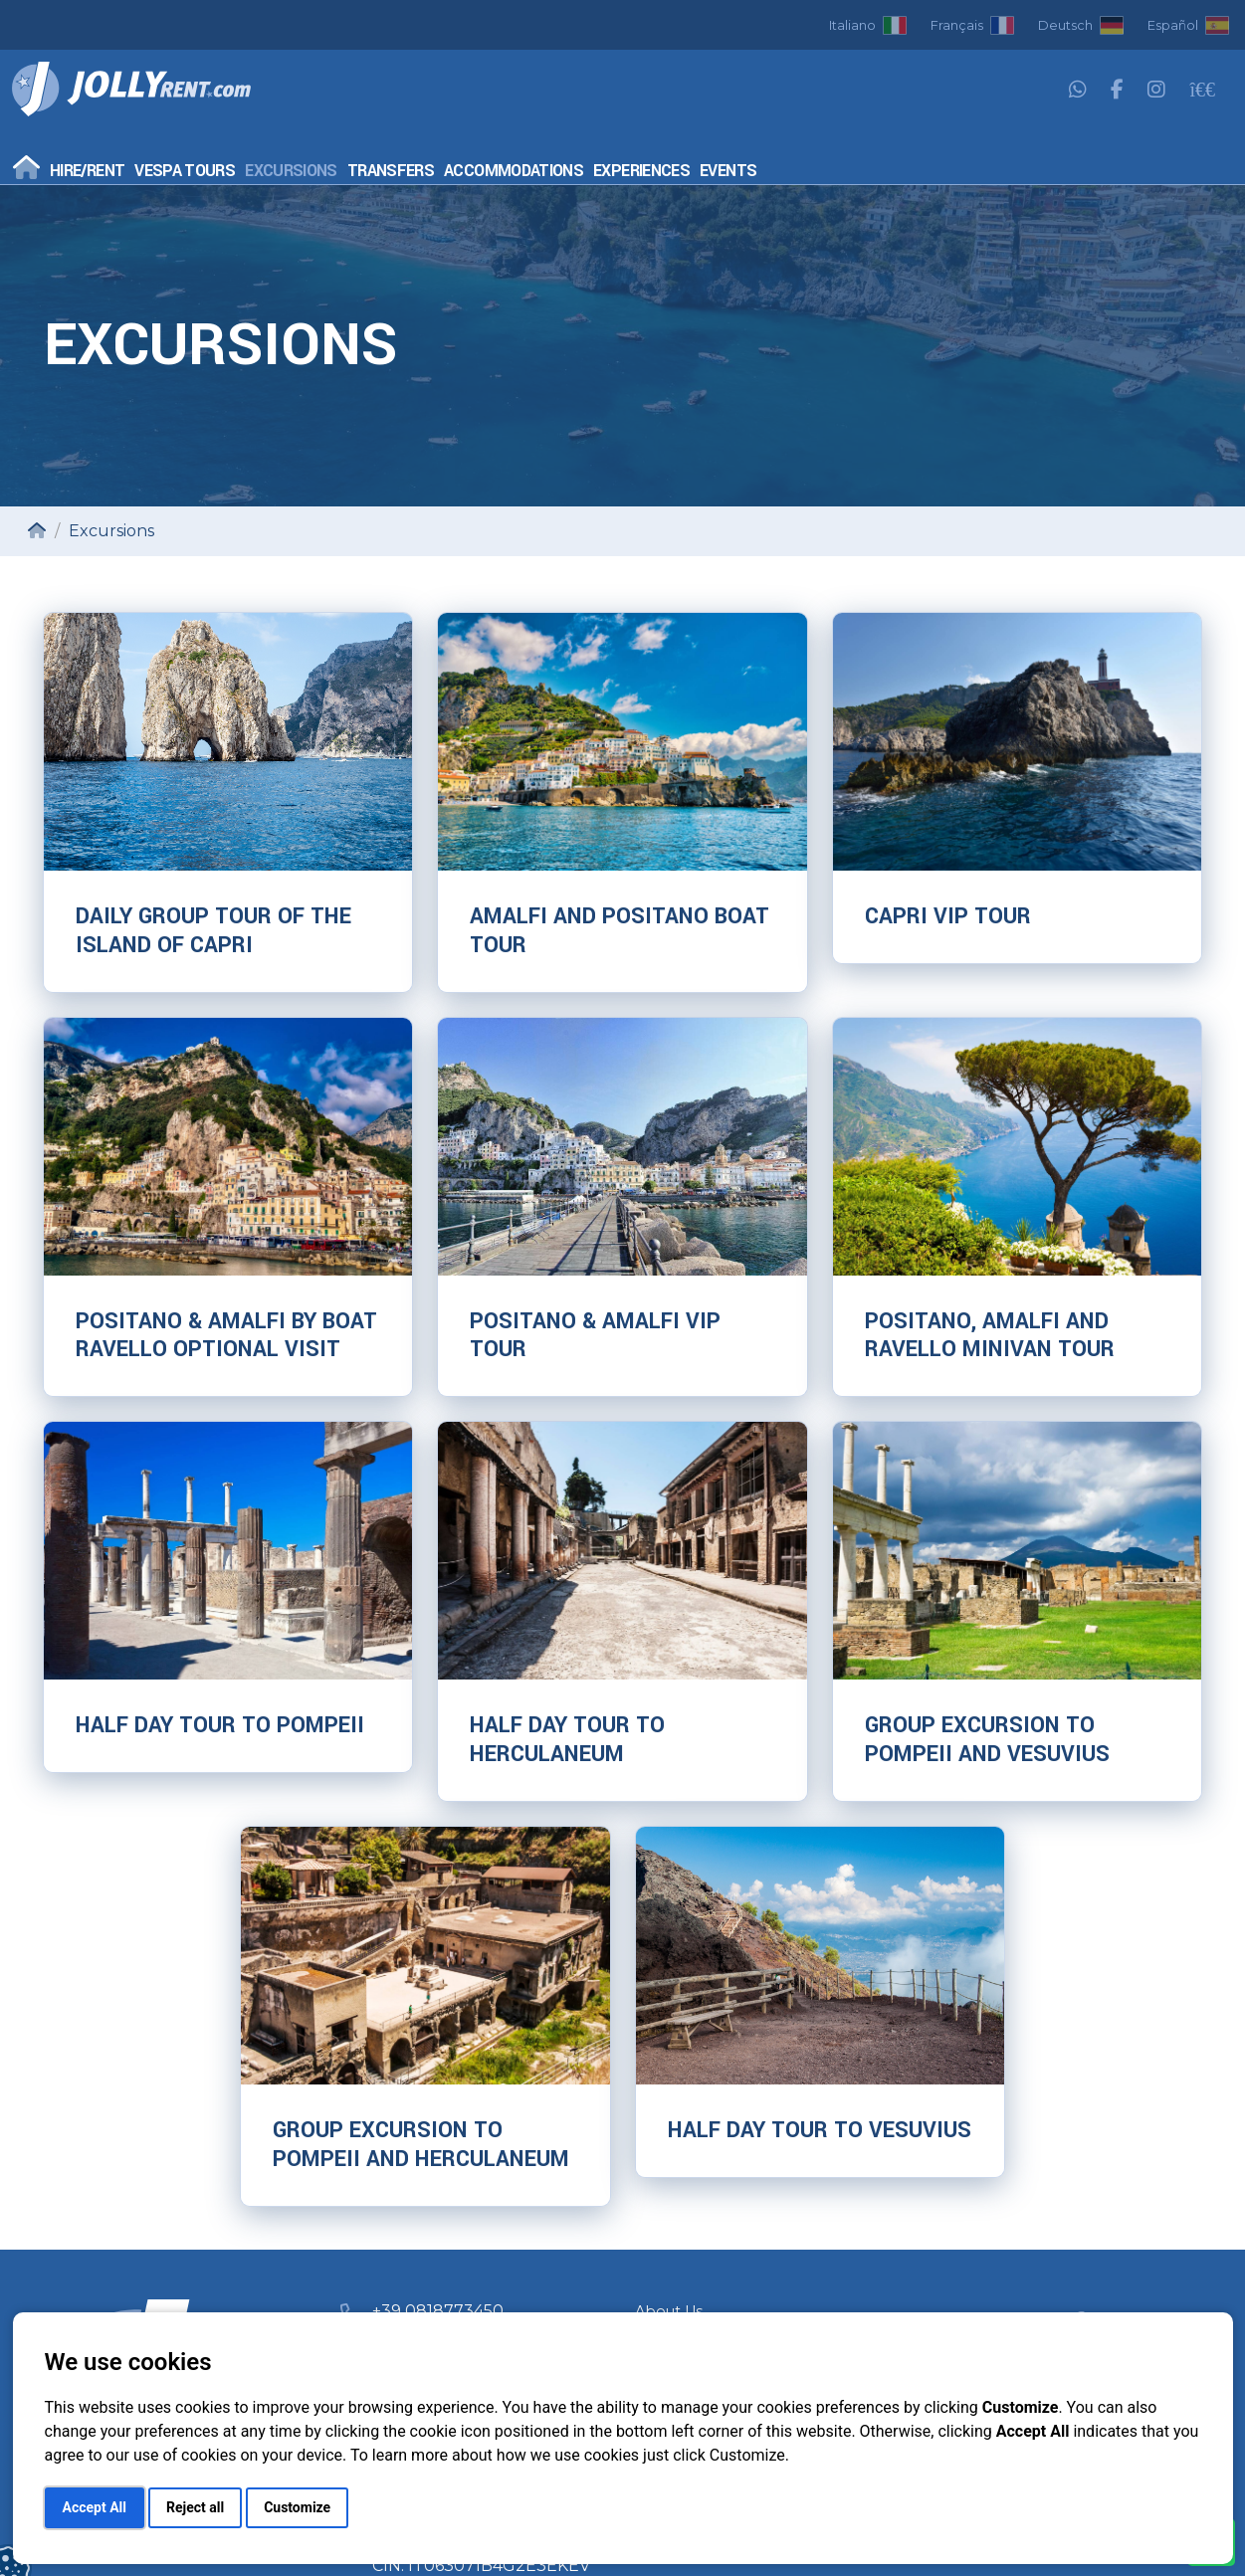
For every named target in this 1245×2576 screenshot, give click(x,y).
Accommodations (513, 171)
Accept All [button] (94, 2507)
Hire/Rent (87, 171)
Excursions (291, 171)
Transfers (390, 171)
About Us (669, 2311)
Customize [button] (297, 2507)
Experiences (641, 171)
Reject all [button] (195, 2507)
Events (728, 171)
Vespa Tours (184, 171)
